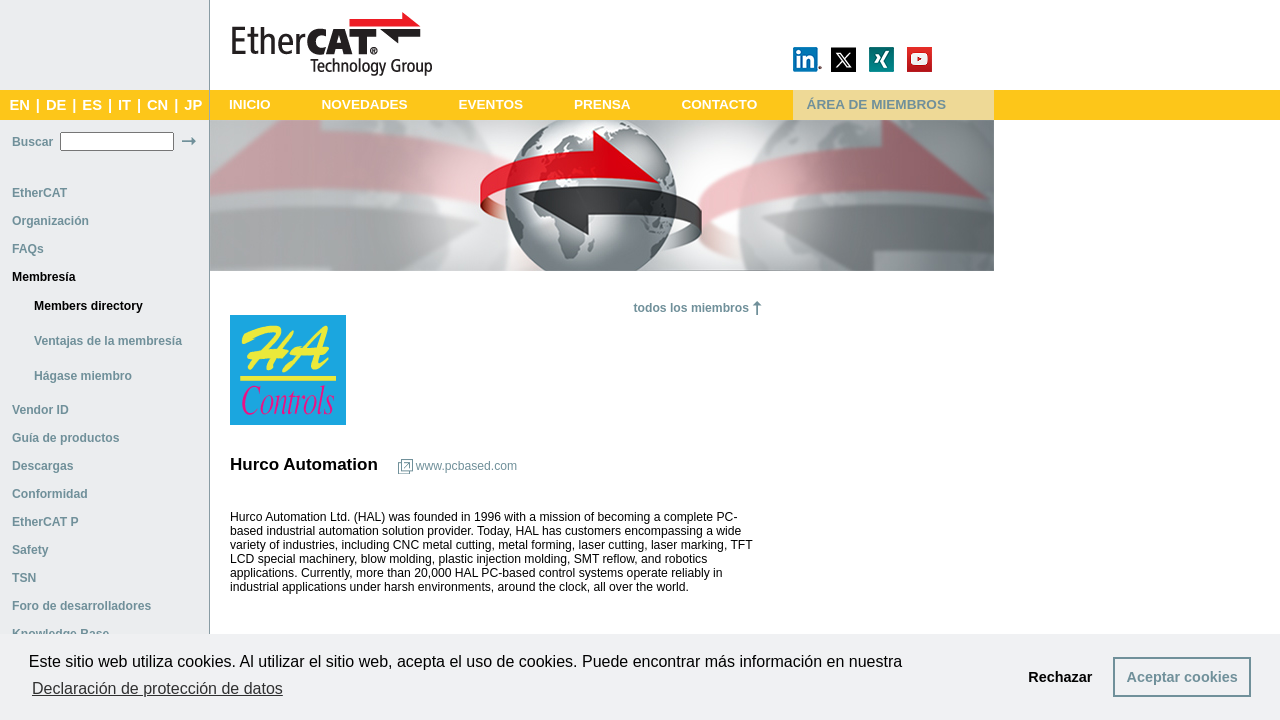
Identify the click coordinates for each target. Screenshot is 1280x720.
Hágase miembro (83, 376)
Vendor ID (40, 410)
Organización (50, 221)
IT (124, 105)
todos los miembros (691, 308)
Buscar (32, 142)
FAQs (28, 249)
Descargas (43, 466)
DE (56, 105)
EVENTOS (490, 104)
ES (92, 105)
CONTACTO (719, 104)
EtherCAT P (45, 522)
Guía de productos (65, 438)
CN (157, 105)
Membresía (44, 277)
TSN (24, 578)
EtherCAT (39, 193)
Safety (30, 550)
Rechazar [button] (1060, 677)
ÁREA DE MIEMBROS (876, 104)
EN (19, 105)
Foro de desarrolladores (81, 606)
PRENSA (602, 104)
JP (193, 105)
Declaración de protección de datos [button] (157, 688)
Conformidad (50, 494)
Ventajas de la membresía (108, 341)
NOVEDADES (364, 104)
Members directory (88, 306)
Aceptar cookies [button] (1182, 677)
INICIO (250, 104)
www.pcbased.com (466, 466)
